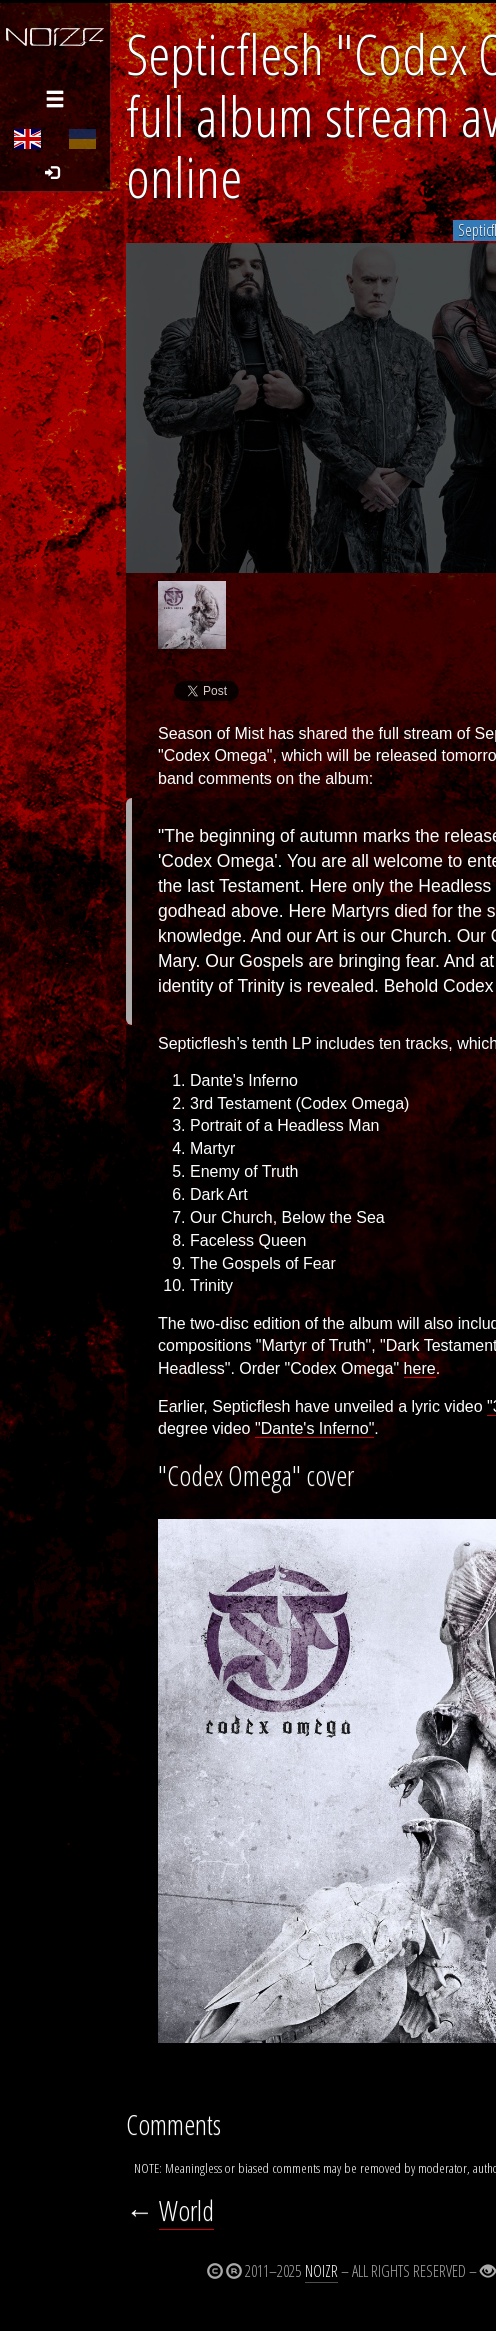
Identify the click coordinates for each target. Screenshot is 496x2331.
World (186, 2210)
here (420, 1368)
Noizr (321, 2271)
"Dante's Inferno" (314, 1428)
